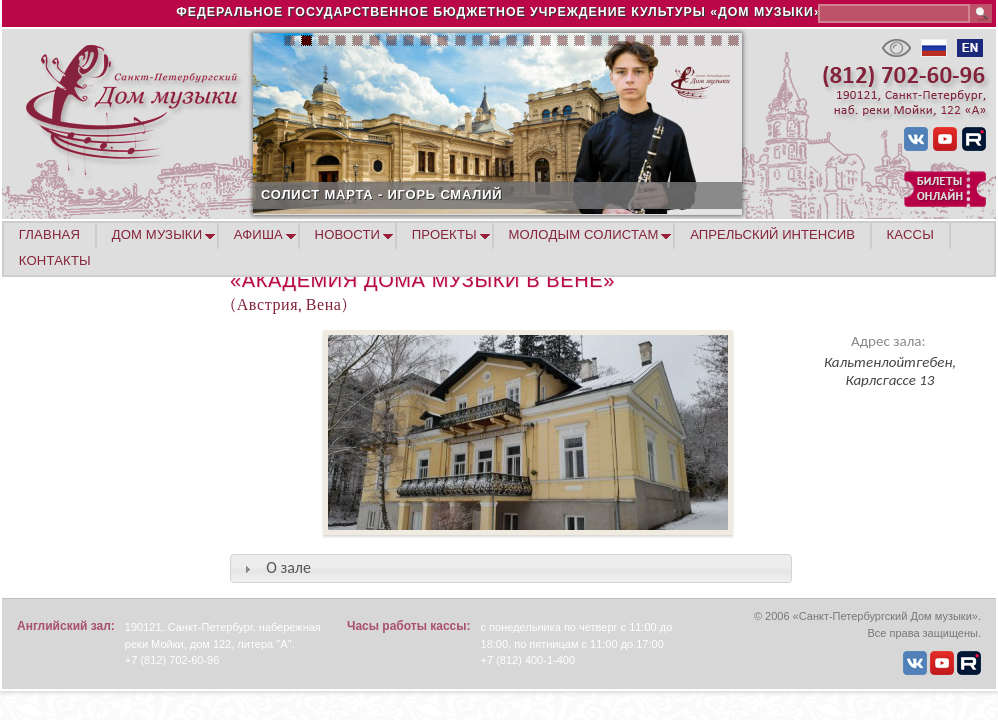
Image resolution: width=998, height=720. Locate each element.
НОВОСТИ (348, 234)
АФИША (258, 234)
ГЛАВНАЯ (49, 234)
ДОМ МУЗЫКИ (157, 234)
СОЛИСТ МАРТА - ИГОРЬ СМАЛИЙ (465, 194)
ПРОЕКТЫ (444, 234)
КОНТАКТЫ (55, 260)
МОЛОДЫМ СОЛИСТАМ (583, 234)
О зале (288, 567)
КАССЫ (910, 234)
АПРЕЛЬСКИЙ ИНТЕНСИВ (772, 234)
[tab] (511, 568)
